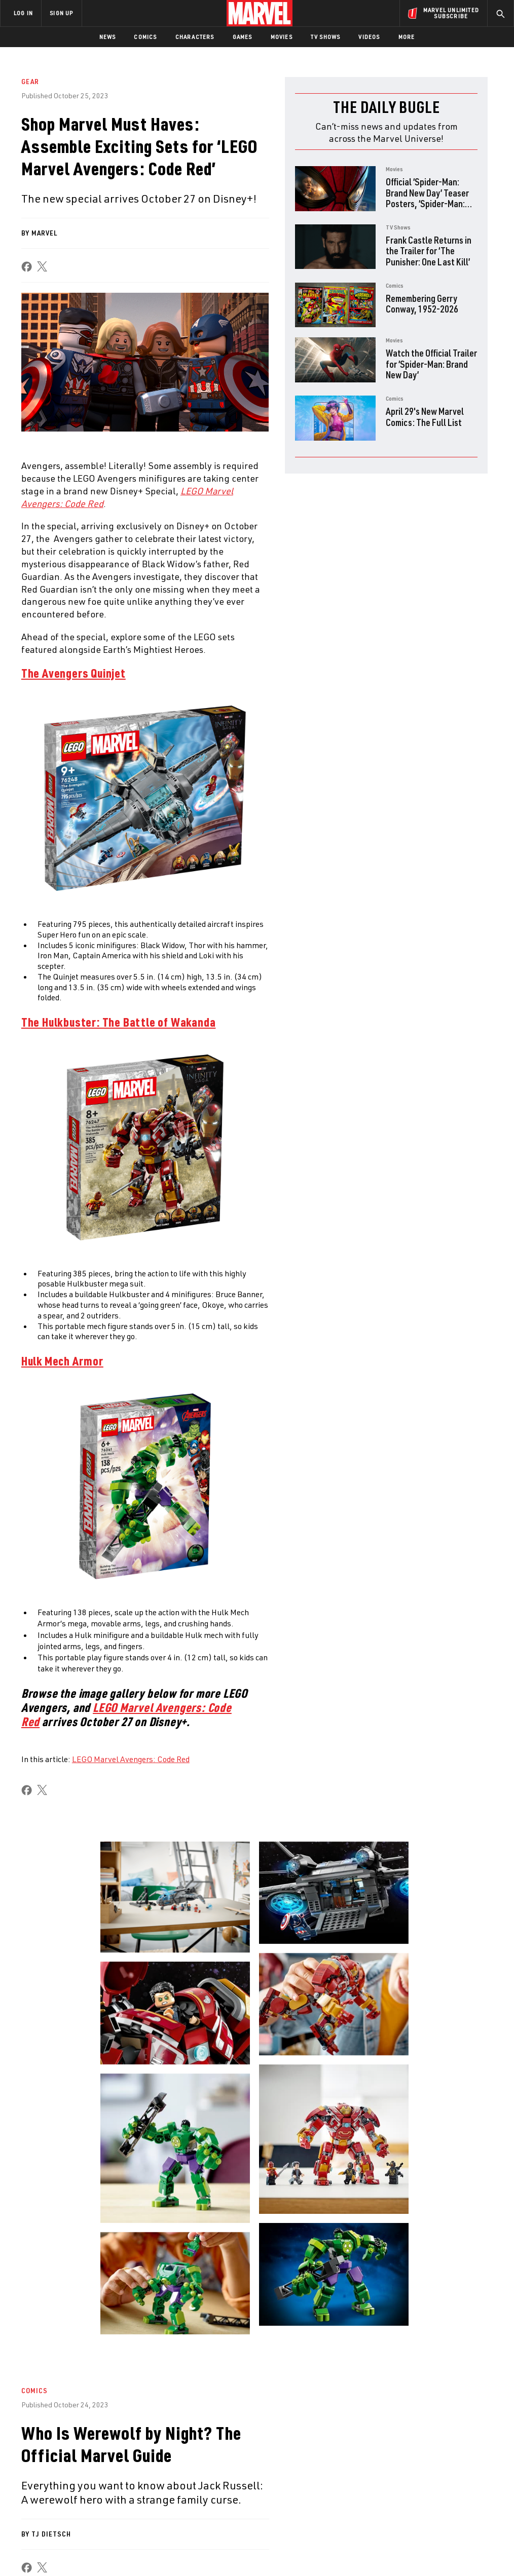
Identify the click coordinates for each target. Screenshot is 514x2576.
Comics (145, 37)
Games (242, 37)
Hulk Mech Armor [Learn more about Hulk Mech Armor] (62, 1361)
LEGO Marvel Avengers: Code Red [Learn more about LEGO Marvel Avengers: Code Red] (126, 1714)
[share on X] (42, 266)
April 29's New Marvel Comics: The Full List (425, 416)
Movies (281, 37)
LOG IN (23, 13)
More (406, 37)
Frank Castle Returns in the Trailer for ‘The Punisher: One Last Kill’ (428, 250)
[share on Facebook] (26, 266)
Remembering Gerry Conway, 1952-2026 (422, 303)
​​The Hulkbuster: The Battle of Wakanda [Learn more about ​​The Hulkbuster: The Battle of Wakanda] (118, 1022)
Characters (194, 37)
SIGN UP (61, 13)
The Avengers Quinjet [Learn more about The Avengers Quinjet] (73, 673)
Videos (369, 37)
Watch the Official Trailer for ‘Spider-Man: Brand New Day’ (431, 363)
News (107, 37)
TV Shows (326, 37)
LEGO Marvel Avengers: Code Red (131, 1759)
